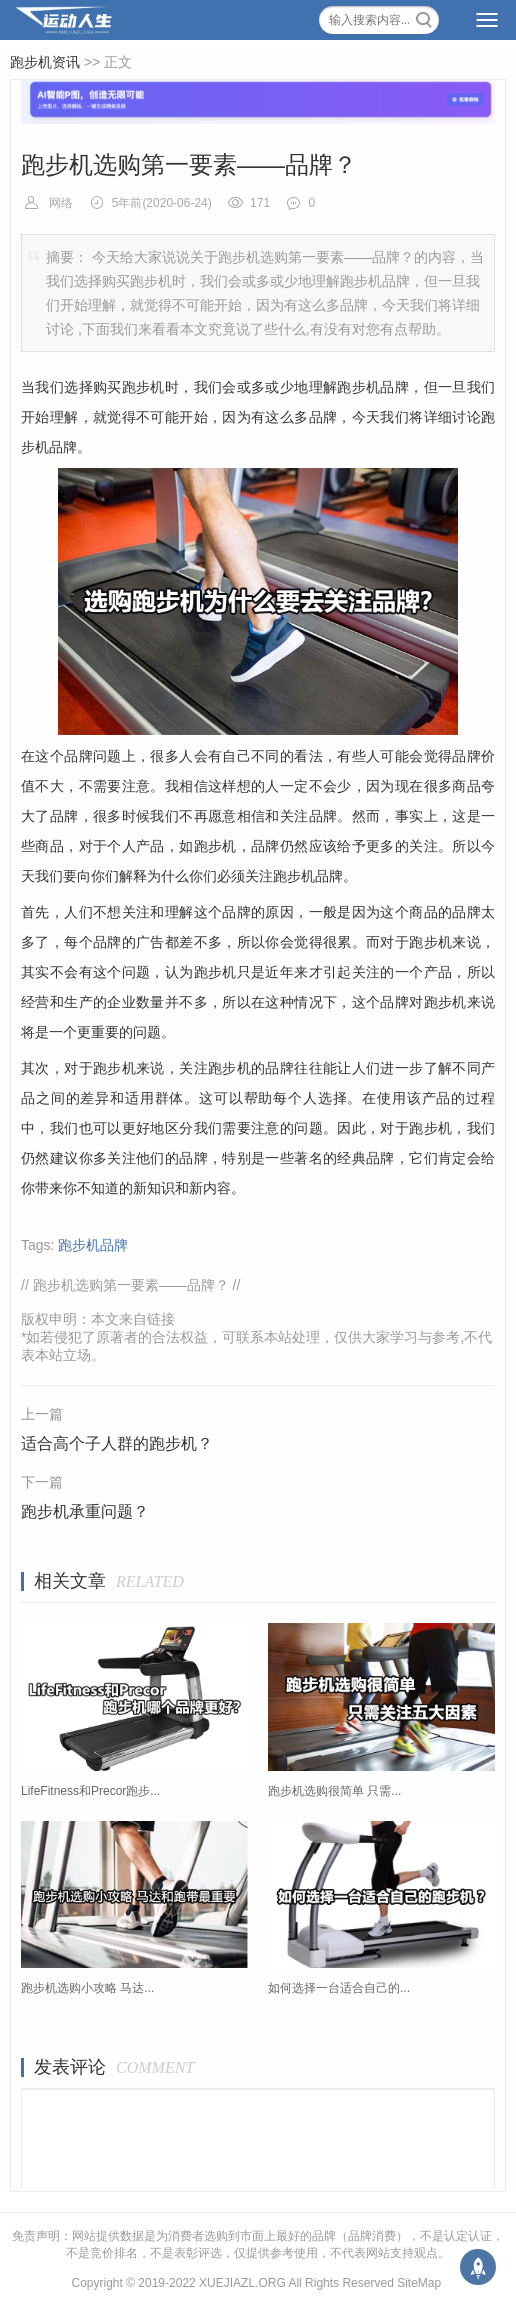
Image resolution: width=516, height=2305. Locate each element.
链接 (161, 1319)
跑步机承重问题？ (85, 1511)
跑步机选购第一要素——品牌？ (131, 1285)
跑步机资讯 (45, 62)
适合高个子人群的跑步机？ (117, 1443)
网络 (61, 203)
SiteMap (419, 2283)
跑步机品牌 (93, 1245)
